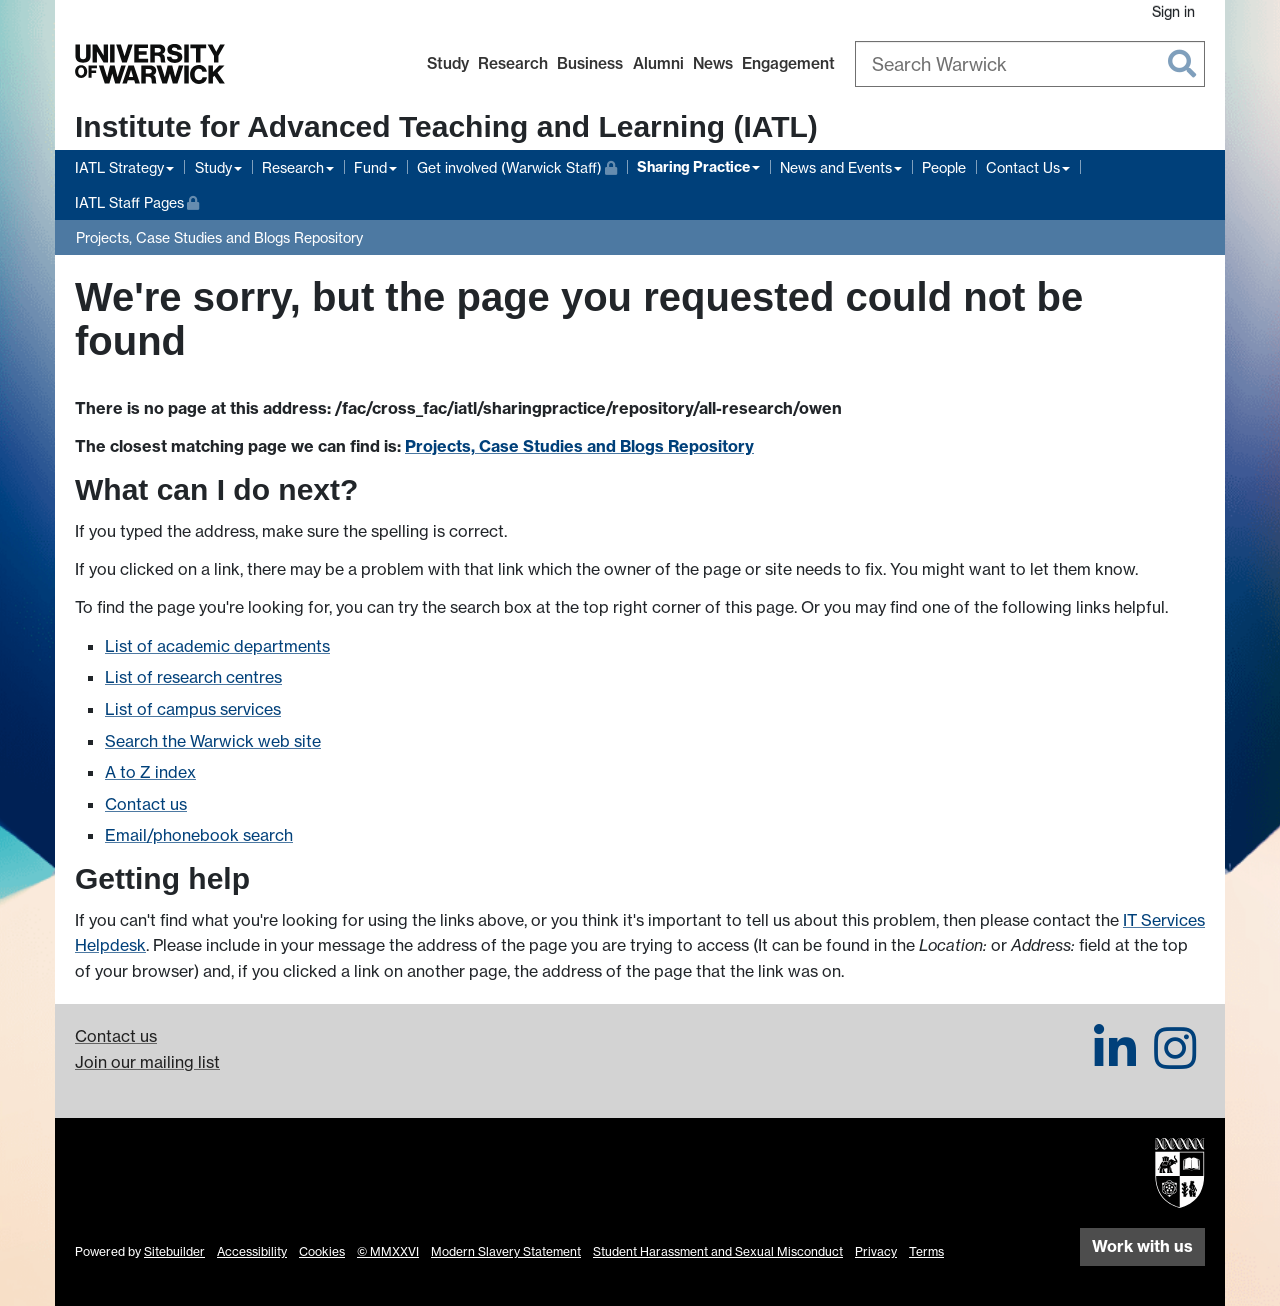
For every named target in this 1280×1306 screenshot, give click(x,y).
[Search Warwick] (1030, 64)
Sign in (1173, 11)
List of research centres (193, 677)
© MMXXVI (388, 1251)
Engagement (788, 63)
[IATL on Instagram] (1175, 1060)
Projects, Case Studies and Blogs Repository (219, 237)
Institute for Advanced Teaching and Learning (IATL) (446, 126)
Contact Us (1023, 167)
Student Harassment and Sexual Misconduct (718, 1251)
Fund (370, 167)
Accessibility (252, 1251)
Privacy (876, 1251)
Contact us (146, 804)
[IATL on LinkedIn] (1115, 1060)
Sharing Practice (693, 167)
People (944, 167)
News (713, 63)
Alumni (658, 63)
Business (590, 63)
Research (513, 63)
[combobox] (1030, 64)
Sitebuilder (174, 1251)
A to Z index (150, 772)
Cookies (322, 1251)
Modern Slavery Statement (506, 1251)
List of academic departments (217, 646)
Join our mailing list (147, 1062)
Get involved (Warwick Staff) (517, 165)
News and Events (836, 167)
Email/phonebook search (199, 835)
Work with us (1142, 1246)
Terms (926, 1251)
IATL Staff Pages (137, 200)
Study (448, 63)
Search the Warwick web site (213, 741)
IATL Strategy (119, 167)
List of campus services (193, 709)
